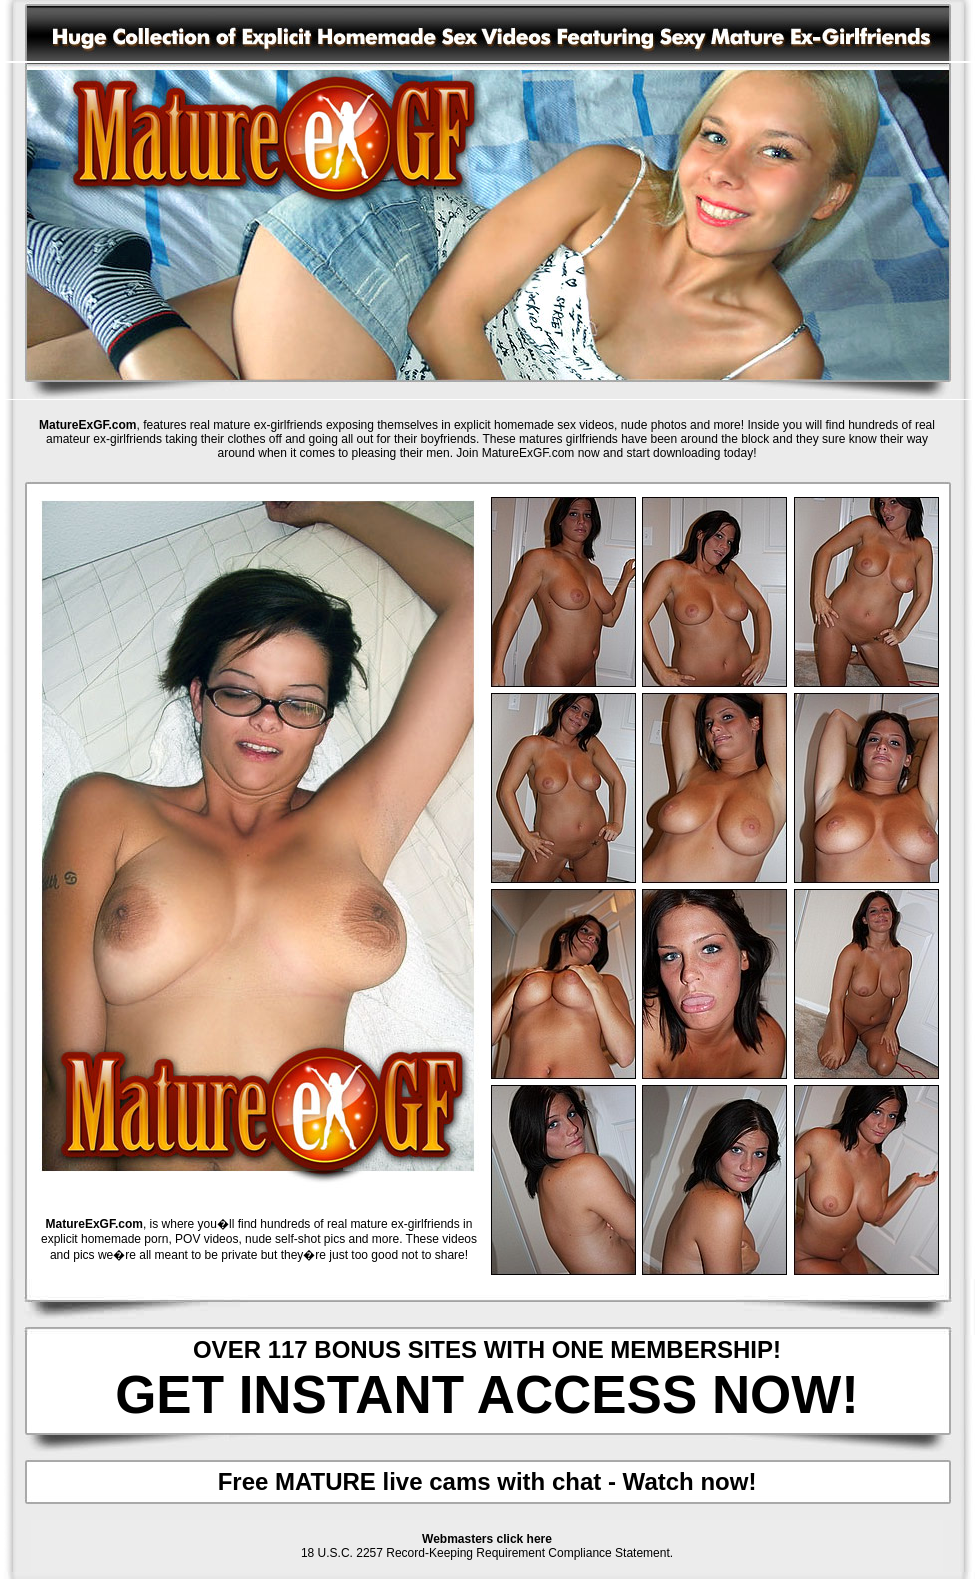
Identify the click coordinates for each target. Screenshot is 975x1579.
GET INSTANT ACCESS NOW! (487, 1394)
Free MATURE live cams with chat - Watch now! (487, 1481)
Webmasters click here (487, 1539)
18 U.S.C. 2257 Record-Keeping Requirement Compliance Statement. (487, 1553)
